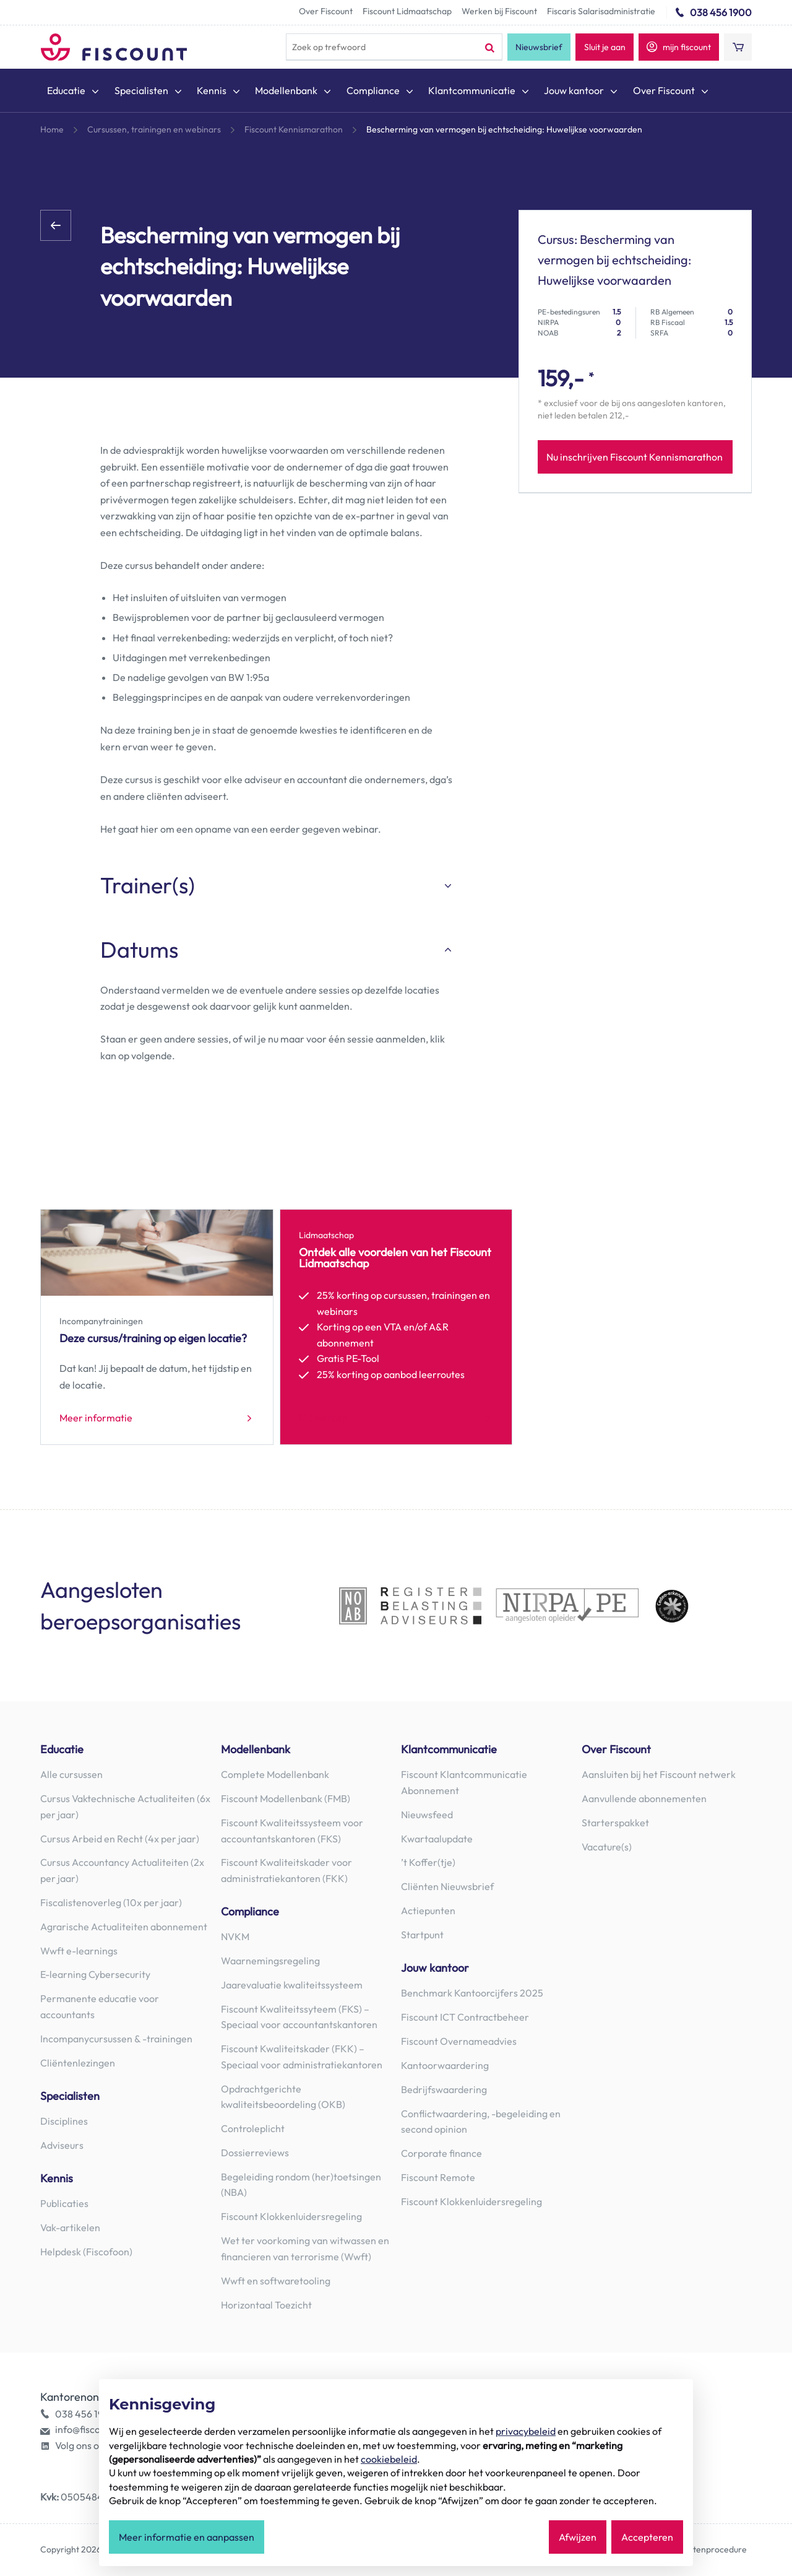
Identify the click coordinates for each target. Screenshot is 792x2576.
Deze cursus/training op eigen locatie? (153, 1338)
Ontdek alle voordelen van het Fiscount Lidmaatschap (395, 1257)
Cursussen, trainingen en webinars (154, 129)
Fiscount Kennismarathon (293, 129)
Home (52, 129)
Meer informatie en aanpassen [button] (186, 2537)
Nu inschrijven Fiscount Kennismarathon (634, 457)
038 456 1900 (721, 12)
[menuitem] (73, 93)
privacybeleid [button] (526, 2431)
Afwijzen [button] (577, 2537)
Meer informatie (95, 1418)
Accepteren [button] (647, 2537)
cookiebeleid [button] (389, 2459)
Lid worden (323, 1418)
